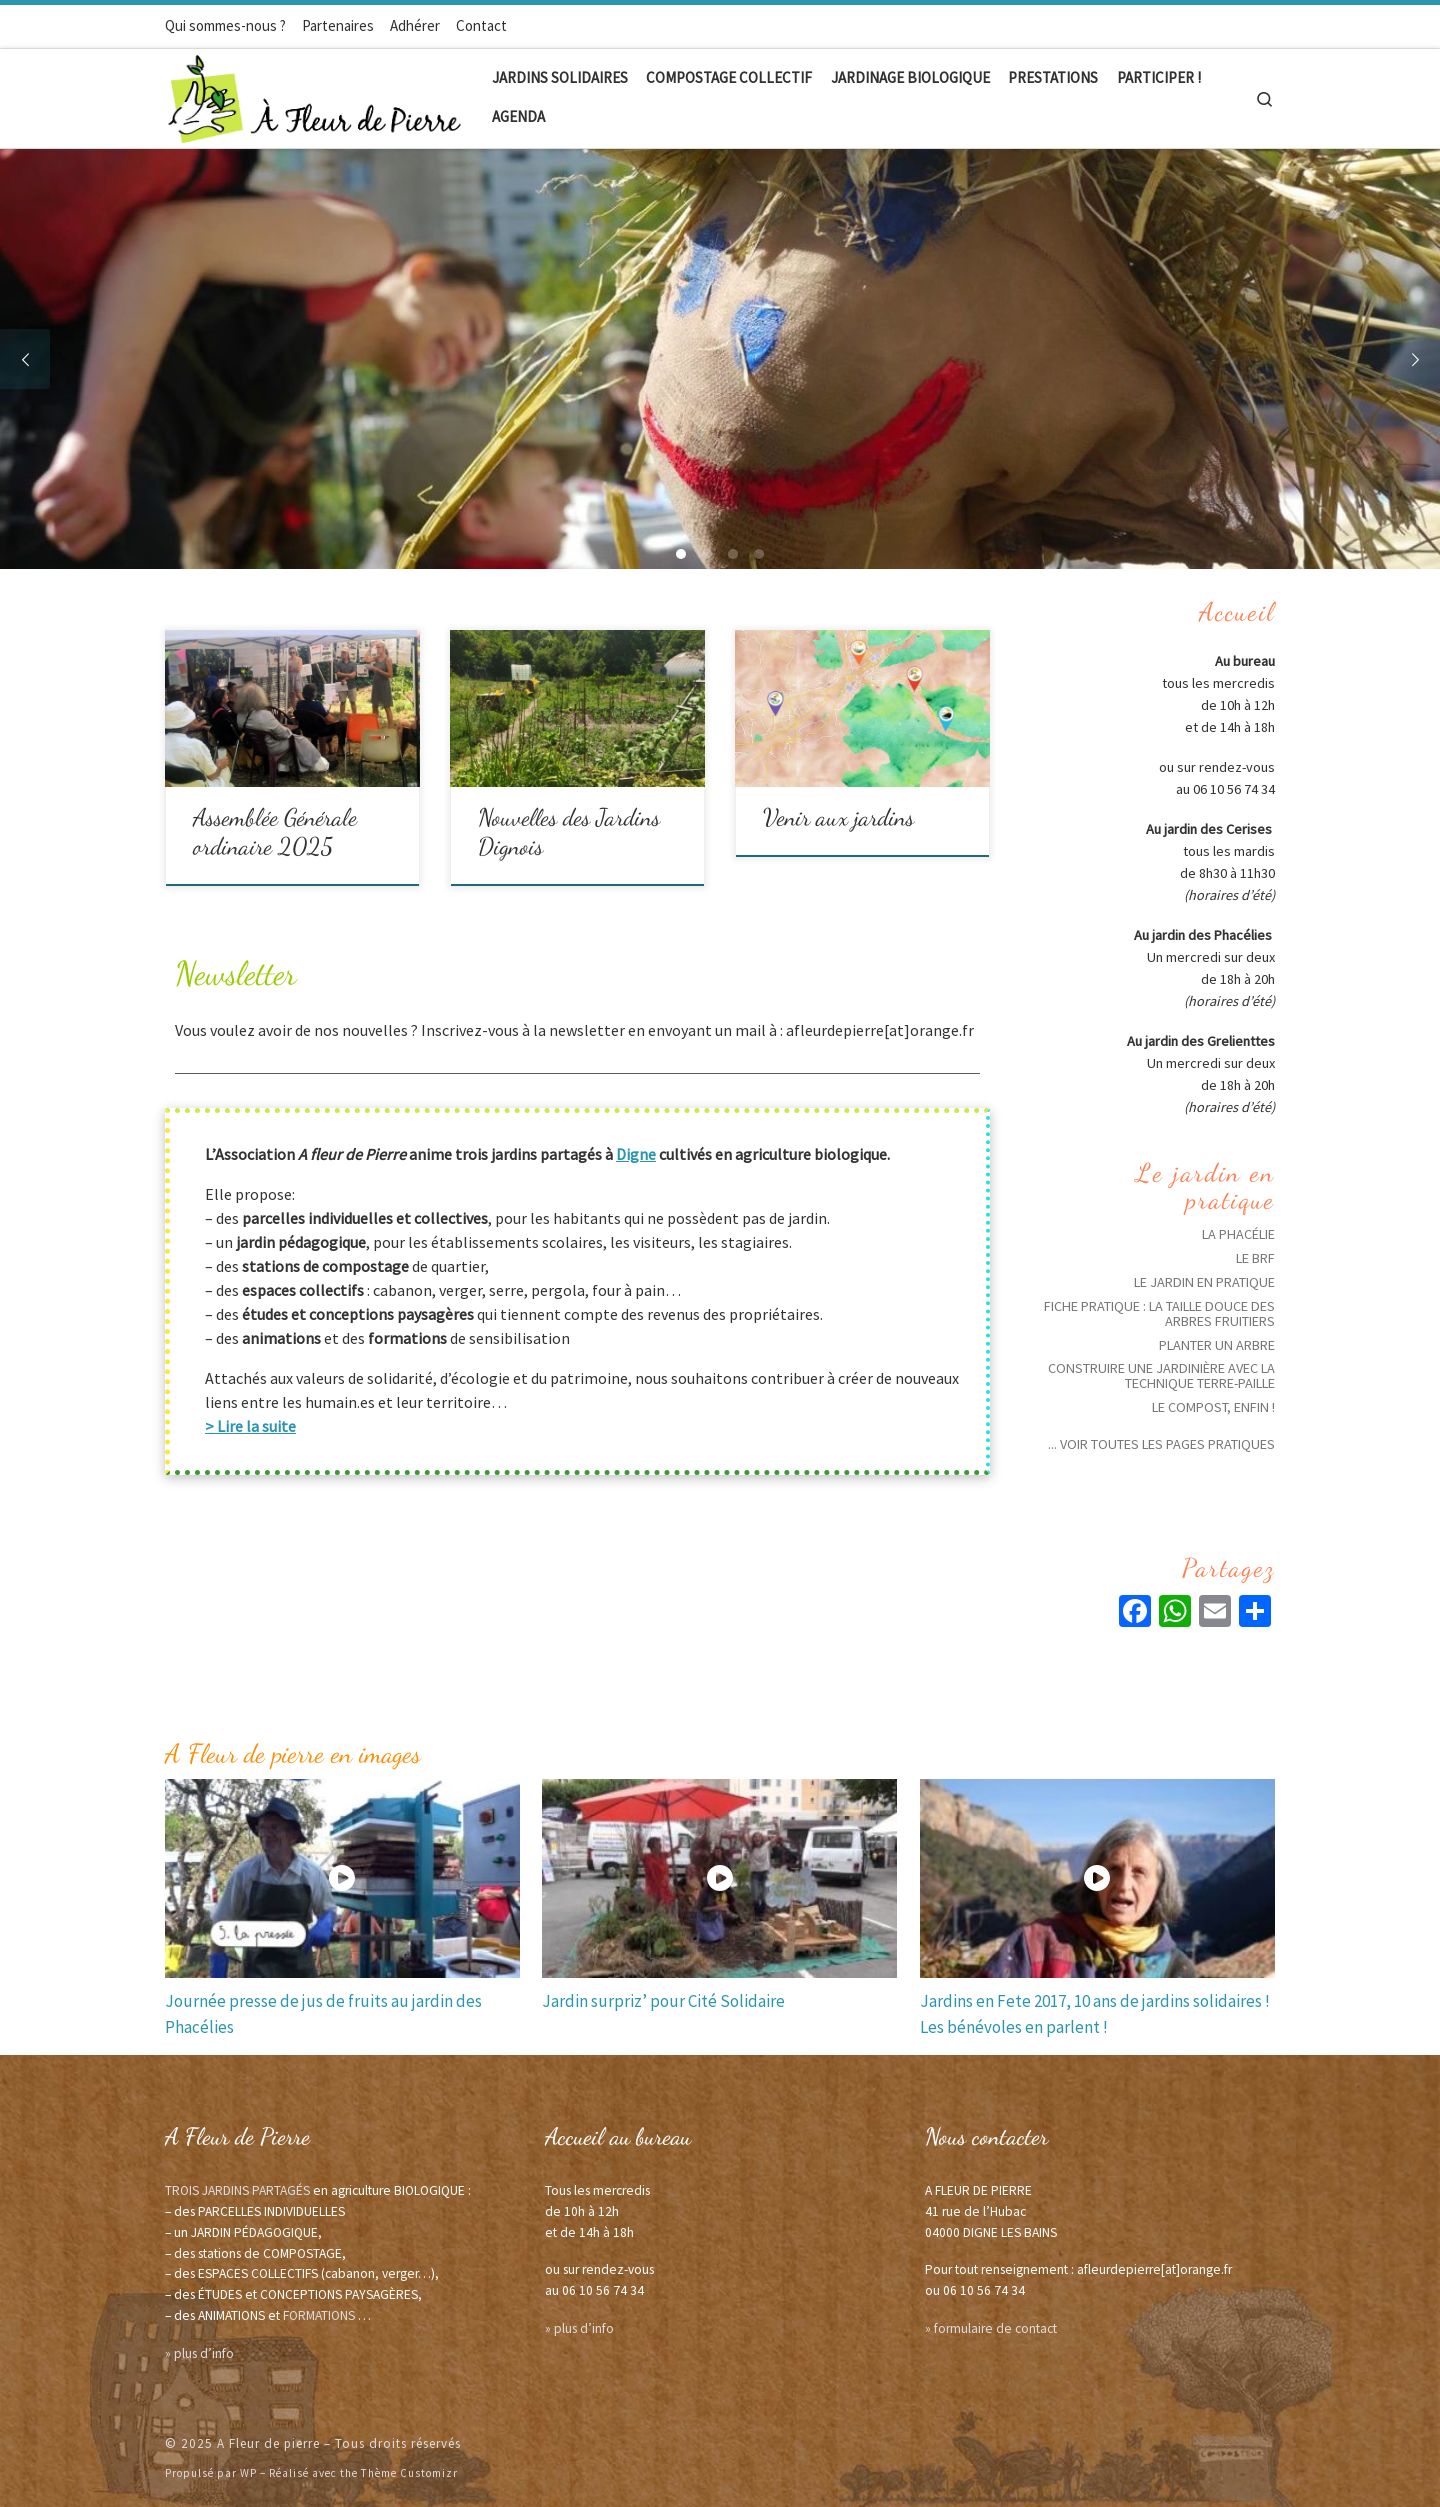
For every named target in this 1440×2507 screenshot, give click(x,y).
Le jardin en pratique (1204, 1282)
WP (248, 2473)
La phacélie (1238, 1234)
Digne (636, 1154)
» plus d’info (199, 2353)
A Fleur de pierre (268, 2443)
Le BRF (1255, 1258)
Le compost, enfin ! (1213, 1407)
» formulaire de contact (991, 2328)
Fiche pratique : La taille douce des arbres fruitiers (1159, 1313)
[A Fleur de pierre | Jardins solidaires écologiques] (315, 94)
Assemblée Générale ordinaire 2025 (275, 832)
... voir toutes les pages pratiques (1161, 1444)
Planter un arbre (1217, 1345)
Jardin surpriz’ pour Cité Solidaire (663, 2001)
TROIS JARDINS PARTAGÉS (237, 2190)
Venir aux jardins (838, 817)
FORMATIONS (319, 2315)
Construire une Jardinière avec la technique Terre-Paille (1161, 1375)
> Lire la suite (250, 1426)
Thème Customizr (409, 2473)
